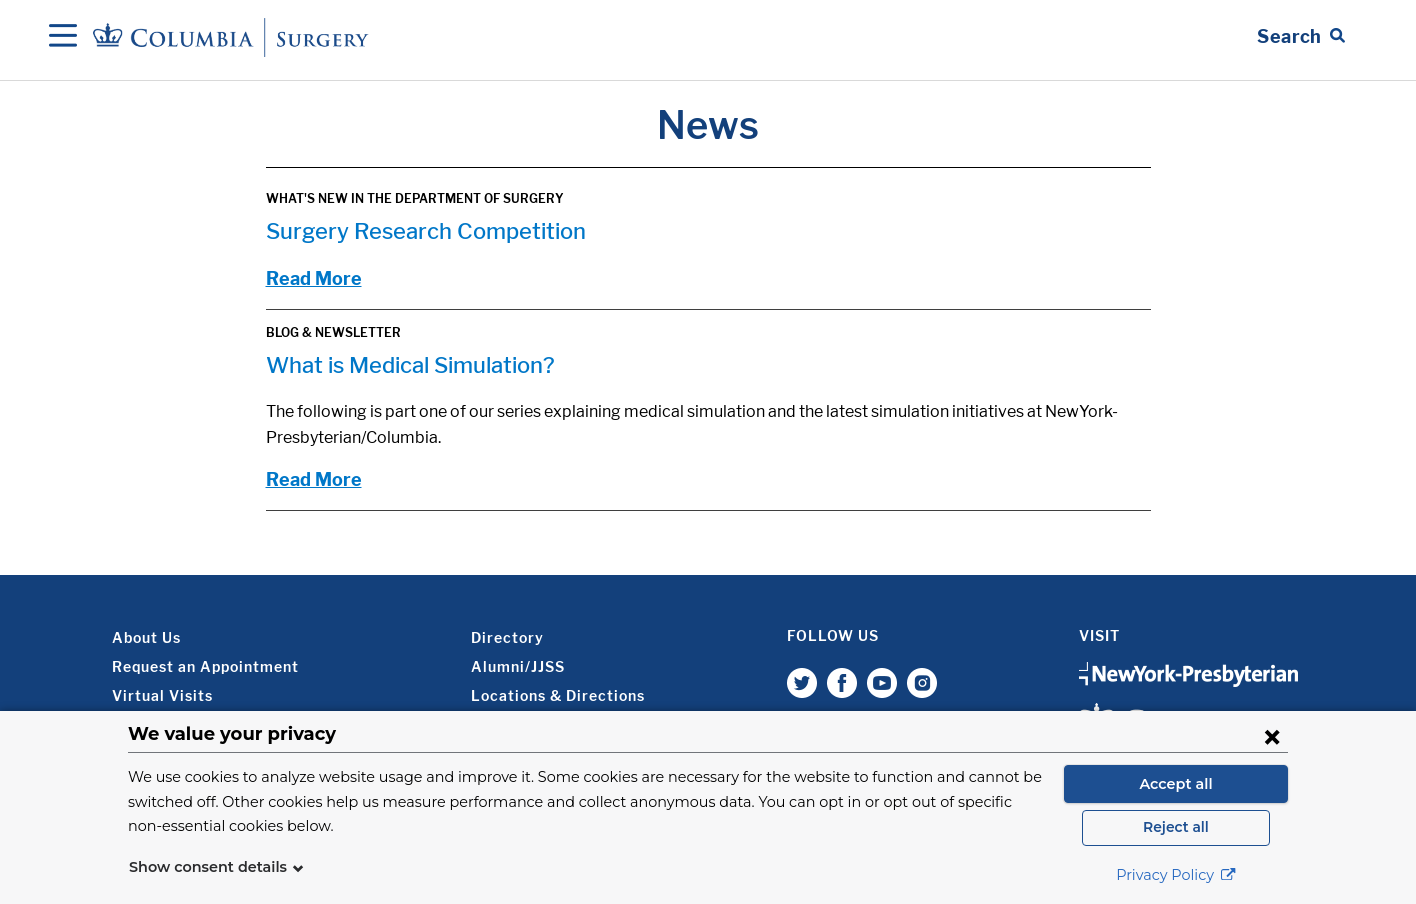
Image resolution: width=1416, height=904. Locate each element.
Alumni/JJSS (518, 666)
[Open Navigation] (63, 37)
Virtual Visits (162, 695)
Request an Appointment (205, 666)
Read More (314, 278)
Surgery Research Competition (426, 231)
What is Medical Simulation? (410, 365)
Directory (507, 637)
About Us (146, 637)
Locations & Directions (558, 695)
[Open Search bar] (1301, 37)
